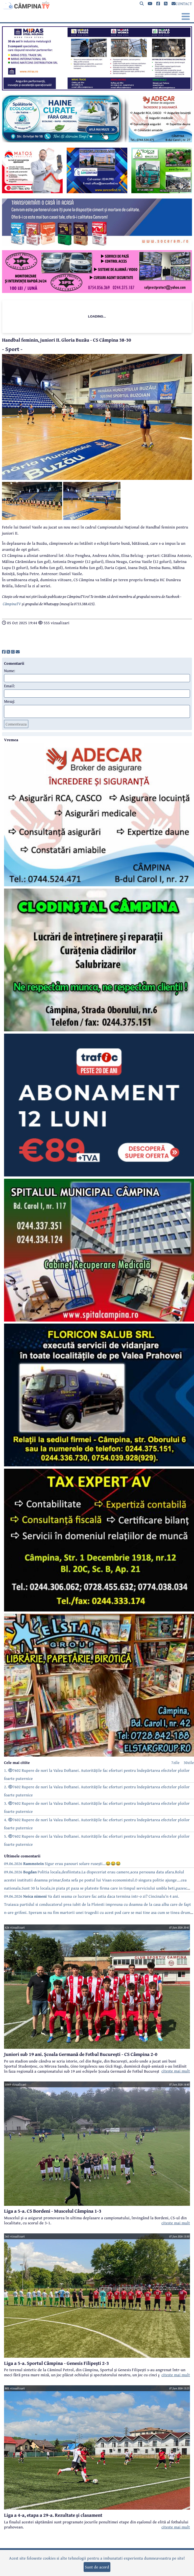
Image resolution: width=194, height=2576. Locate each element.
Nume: (9, 670)
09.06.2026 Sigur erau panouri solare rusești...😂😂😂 (62, 1863)
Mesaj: (9, 701)
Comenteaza (16, 724)
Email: (9, 686)
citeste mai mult (175, 2070)
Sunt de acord (97, 2567)
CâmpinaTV (12, 604)
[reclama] (97, 89)
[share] (4, 652)
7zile (175, 1762)
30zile (189, 1762)
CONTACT (182, 4)
